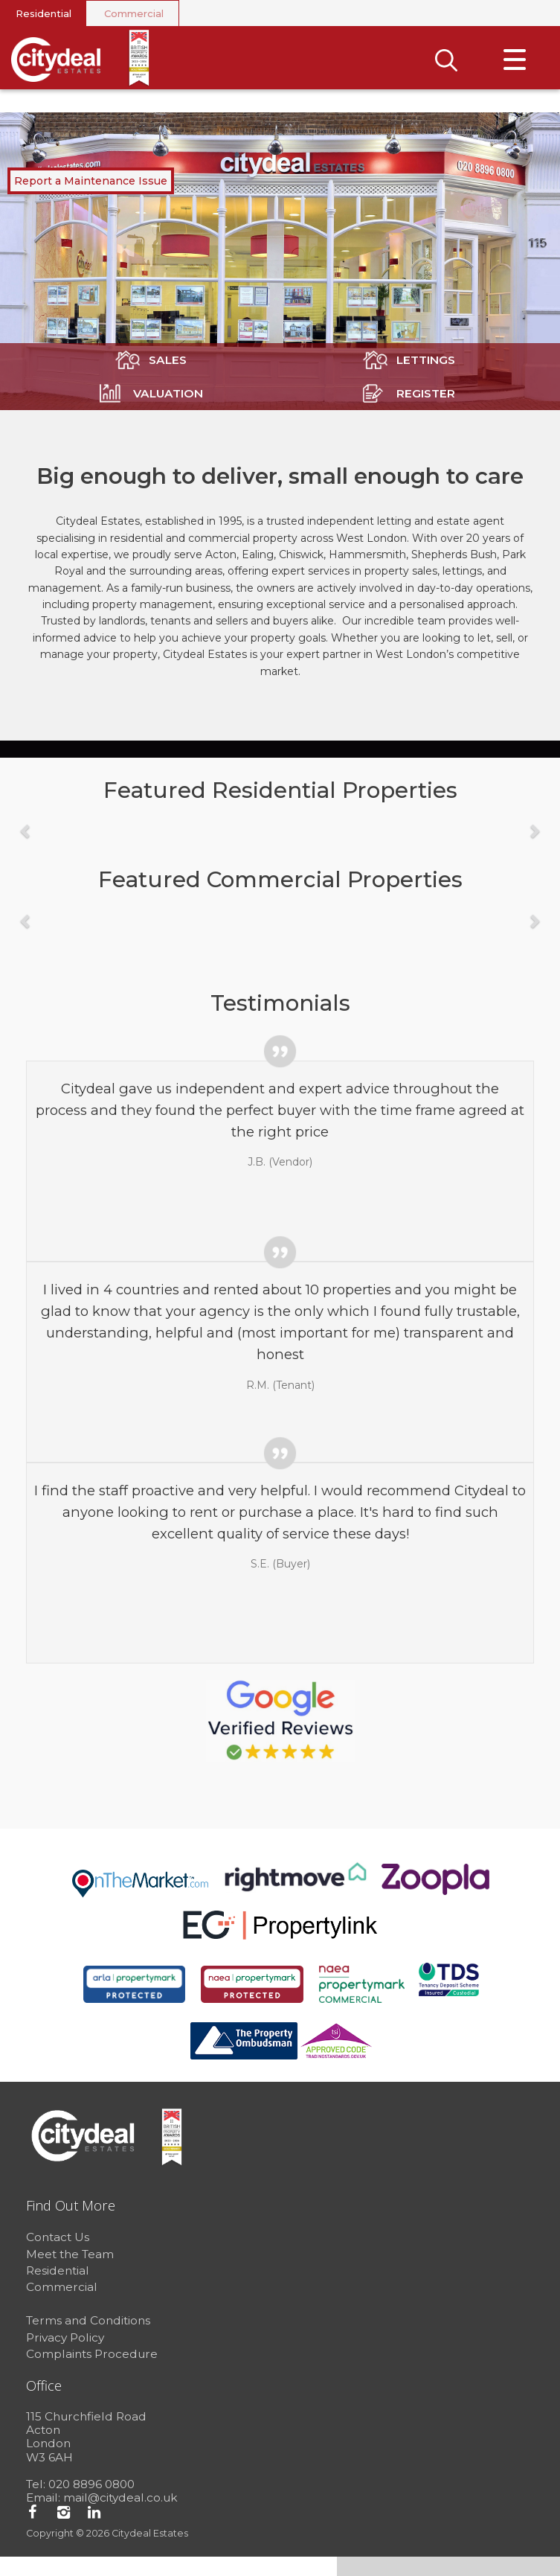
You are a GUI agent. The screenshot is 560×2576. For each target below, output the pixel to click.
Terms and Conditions (88, 2340)
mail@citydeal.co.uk (120, 2518)
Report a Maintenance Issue (90, 200)
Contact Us (57, 2257)
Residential (43, 13)
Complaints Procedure (92, 2374)
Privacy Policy (65, 2357)
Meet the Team (70, 2273)
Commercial (134, 13)
